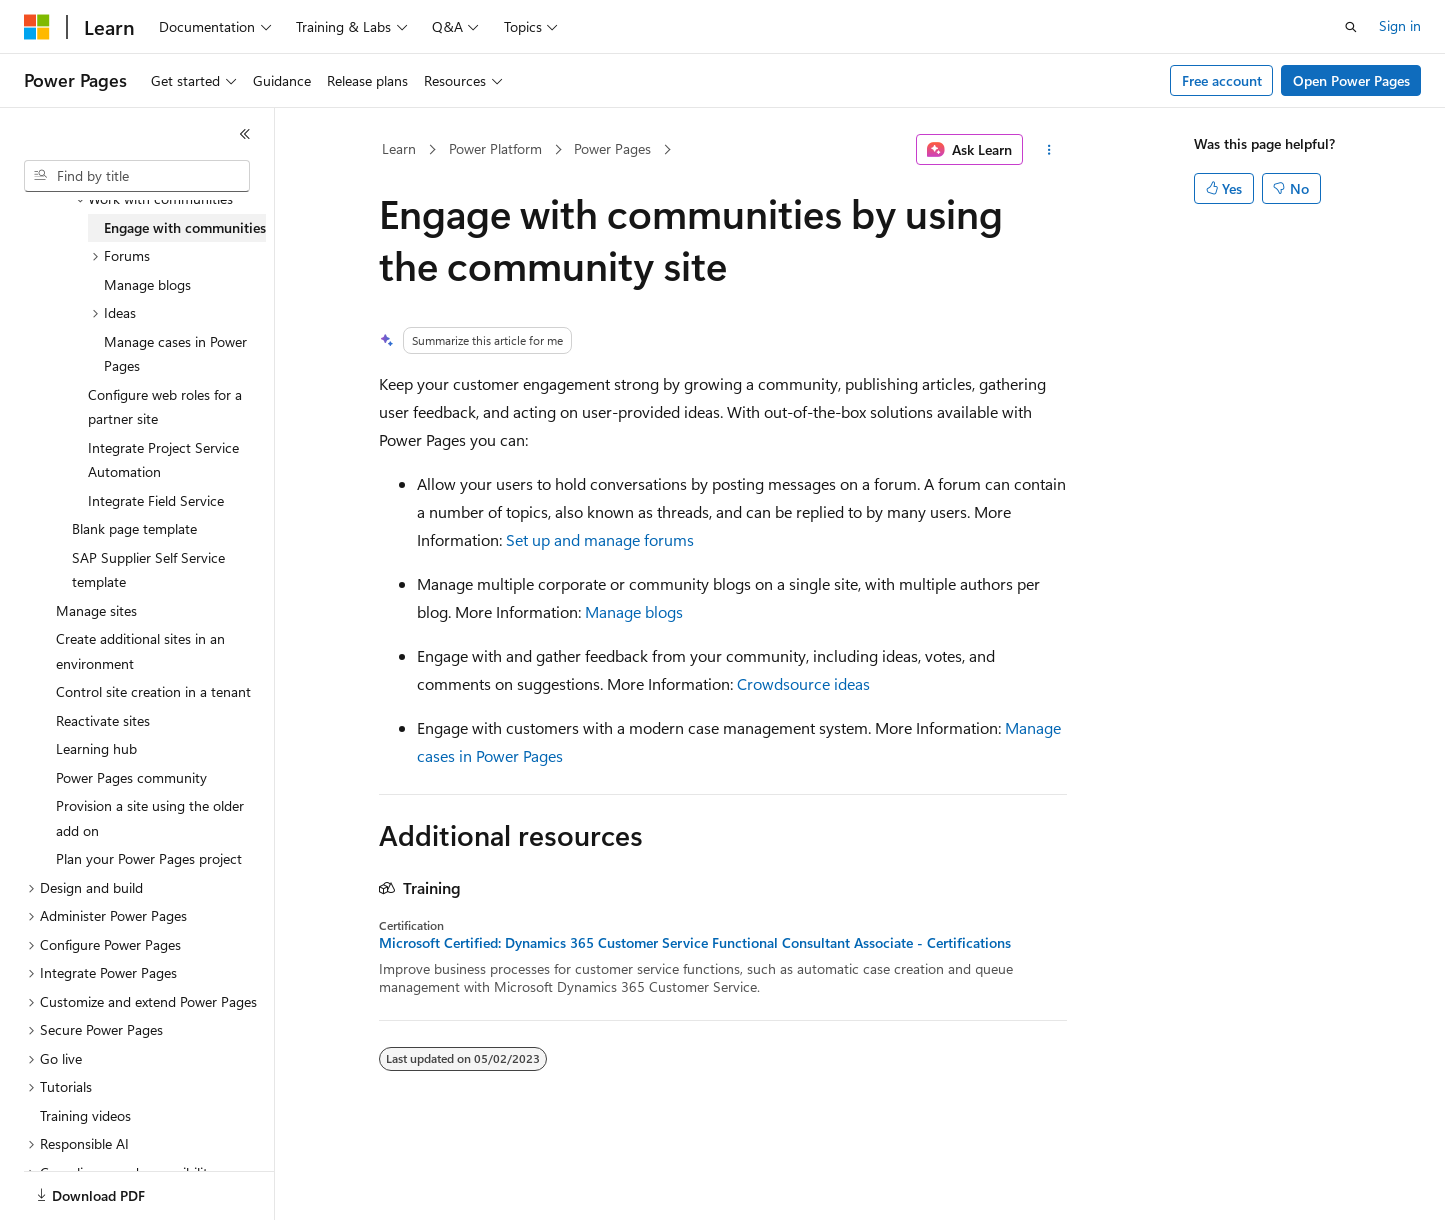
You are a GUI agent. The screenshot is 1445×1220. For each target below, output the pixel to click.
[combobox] (137, 176)
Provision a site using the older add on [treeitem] (150, 818)
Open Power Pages (1351, 80)
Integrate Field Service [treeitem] (156, 500)
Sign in (1400, 25)
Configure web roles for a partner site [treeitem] (165, 407)
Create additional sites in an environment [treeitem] (140, 651)
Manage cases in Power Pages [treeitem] (175, 354)
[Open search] (1351, 27)
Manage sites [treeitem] (96, 610)
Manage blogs (634, 611)
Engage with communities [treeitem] (185, 227)
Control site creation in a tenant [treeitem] (153, 691)
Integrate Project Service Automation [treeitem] (163, 460)
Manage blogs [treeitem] (147, 284)
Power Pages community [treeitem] (131, 777)
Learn (399, 148)
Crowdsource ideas (803, 683)
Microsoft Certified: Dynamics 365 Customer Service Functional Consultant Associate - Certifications (695, 943)
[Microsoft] (37, 27)
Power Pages (612, 148)
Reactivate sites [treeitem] (103, 720)
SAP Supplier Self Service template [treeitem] (148, 570)
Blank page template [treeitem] (134, 528)
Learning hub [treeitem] (96, 748)
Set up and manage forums (600, 539)
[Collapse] (245, 134)
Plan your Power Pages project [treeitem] (149, 858)
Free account (1222, 80)
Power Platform (495, 148)
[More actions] (1048, 150)
